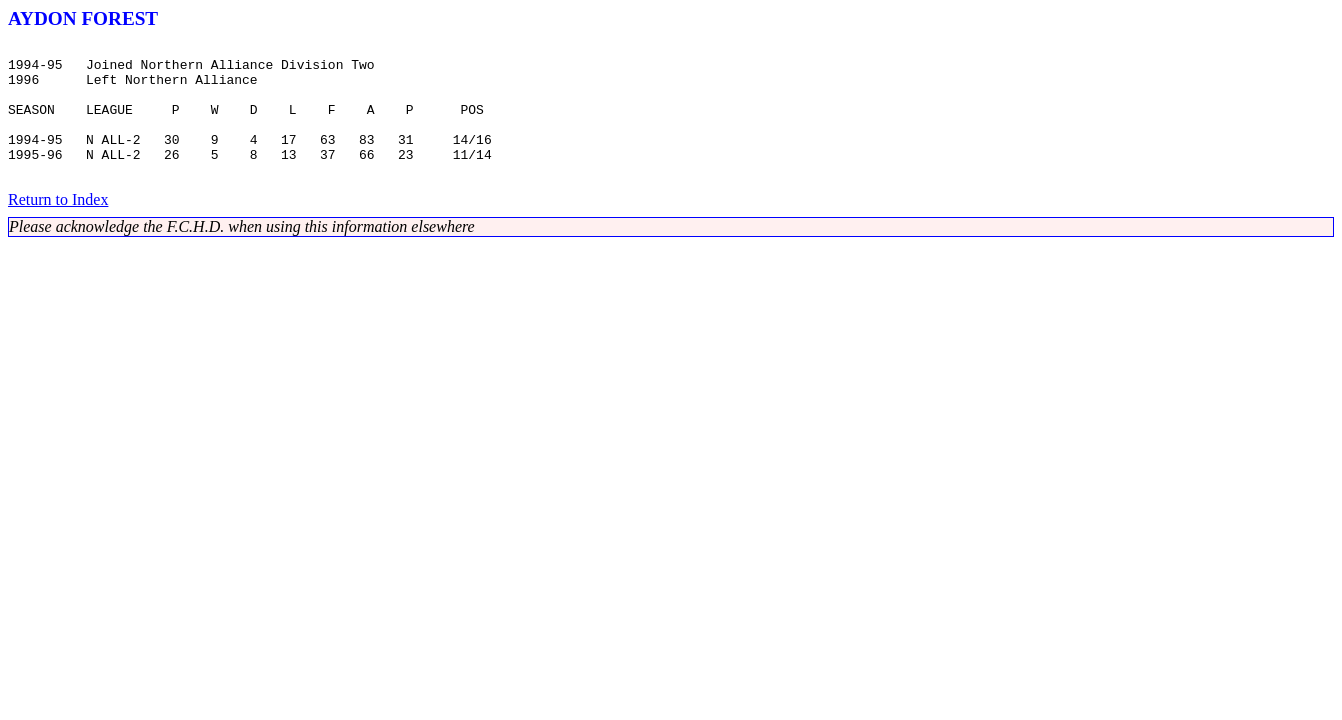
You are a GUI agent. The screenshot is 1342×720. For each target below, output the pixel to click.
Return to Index (58, 226)
